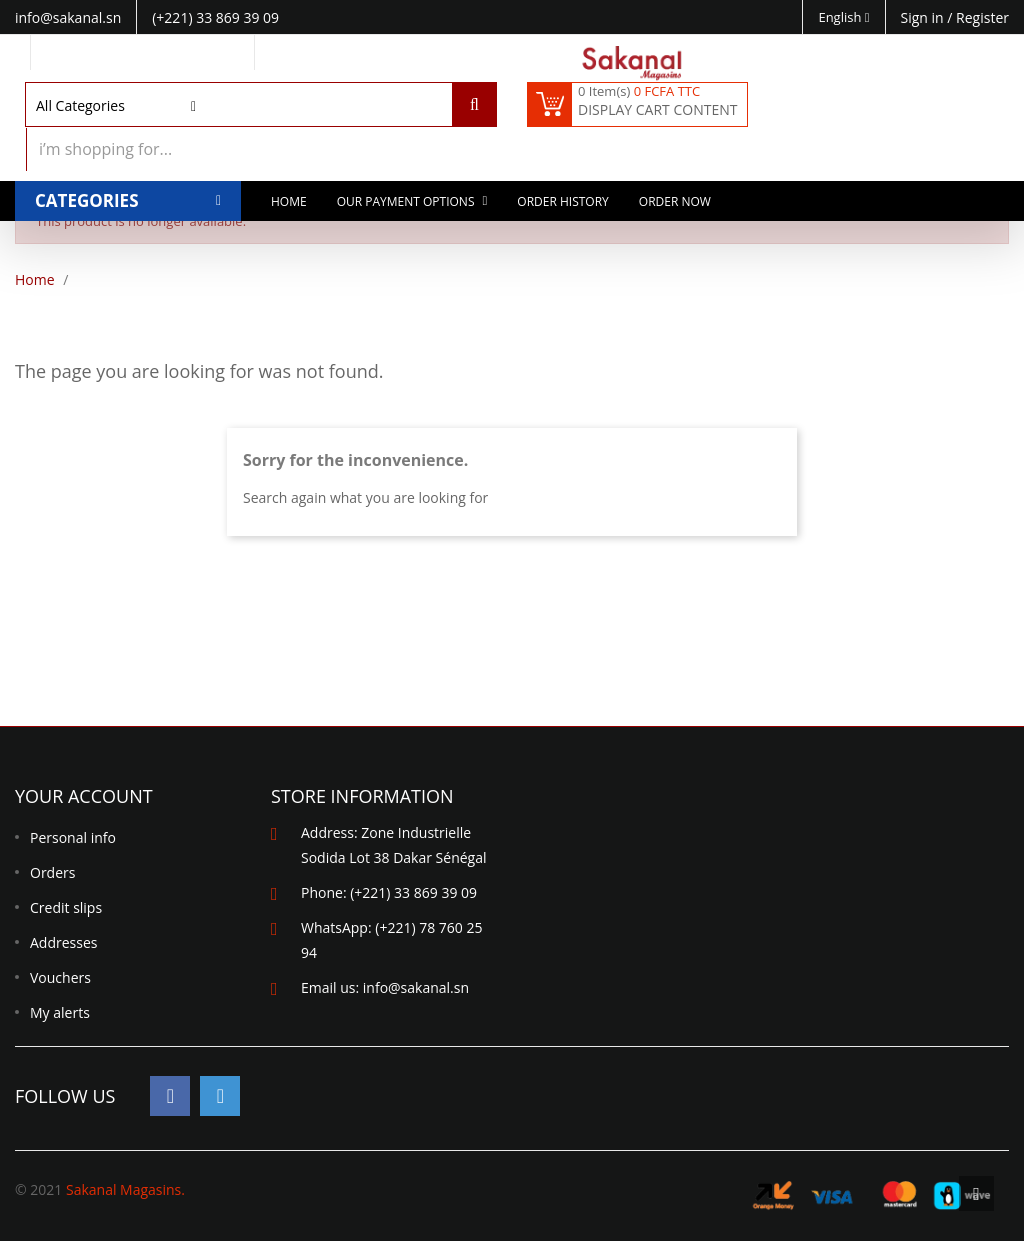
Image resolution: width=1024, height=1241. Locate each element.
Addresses (63, 942)
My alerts (60, 1012)
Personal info (73, 837)
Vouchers (60, 977)
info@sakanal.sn (416, 987)
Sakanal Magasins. (125, 1189)
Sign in (924, 17)
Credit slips (66, 907)
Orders (52, 872)
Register (982, 17)
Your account (84, 796)
